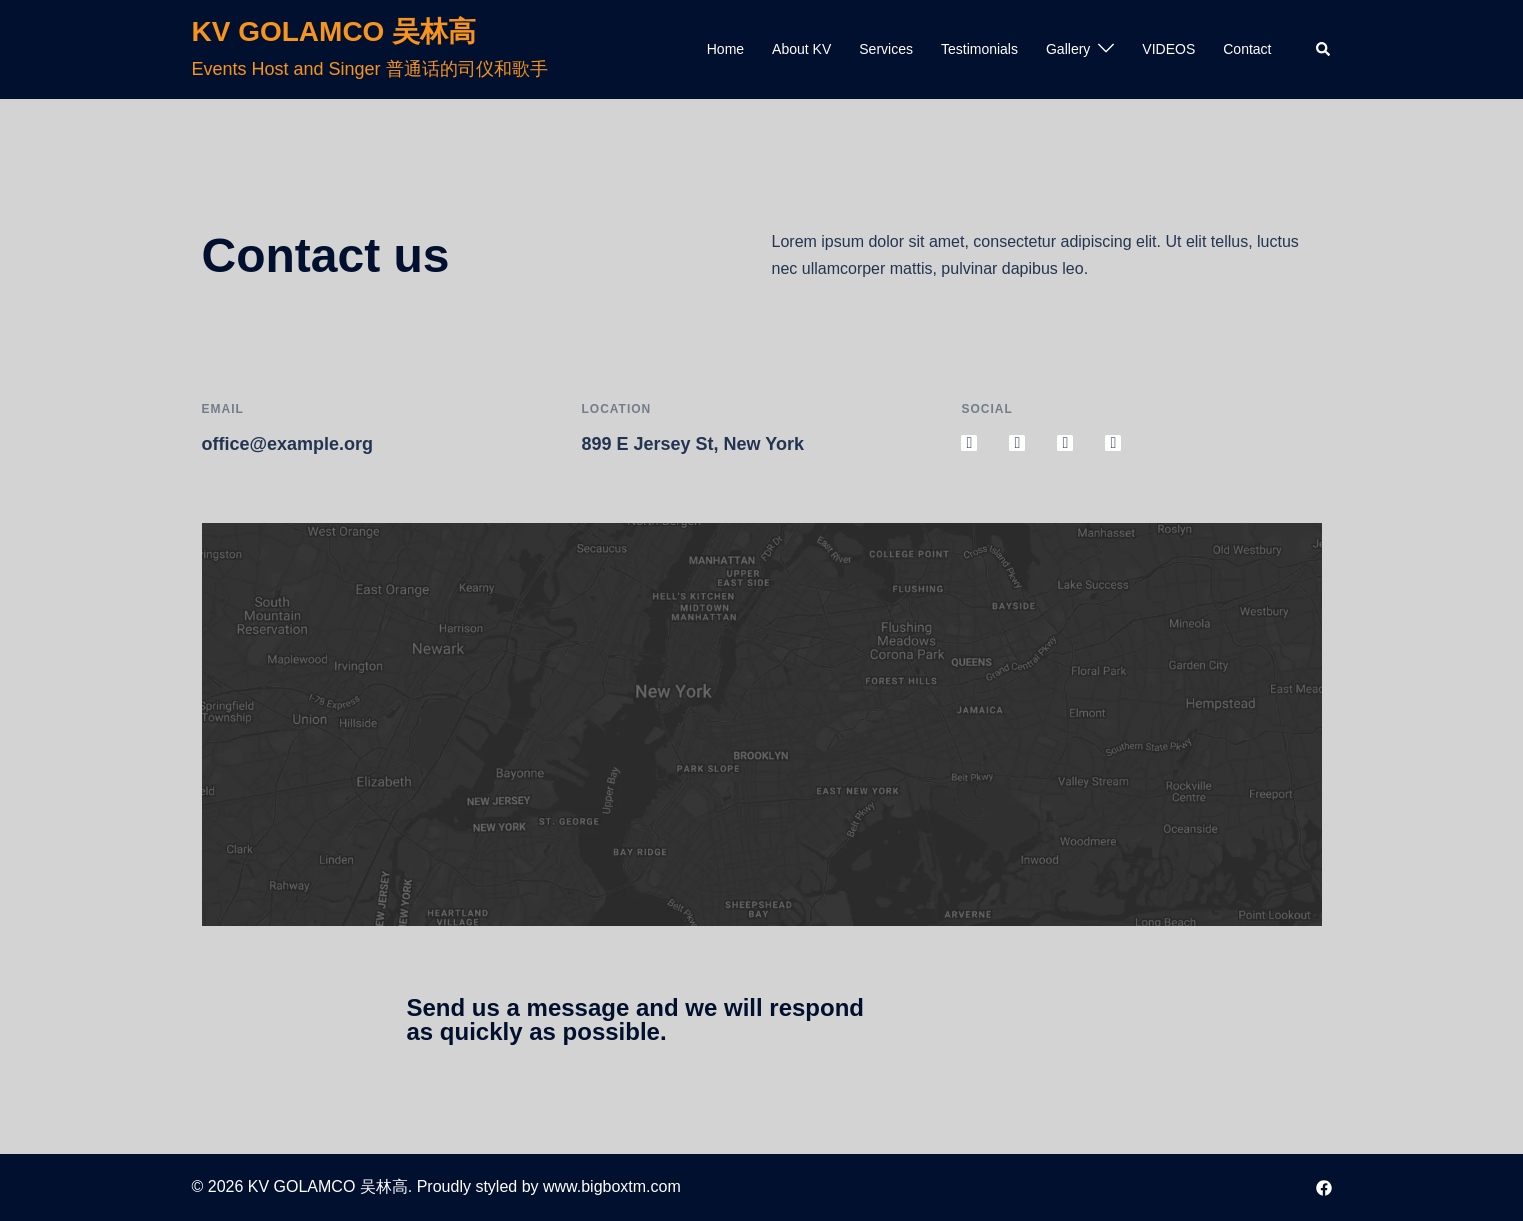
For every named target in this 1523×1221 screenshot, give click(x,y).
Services (886, 49)
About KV (801, 49)
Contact (1247, 49)
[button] (1324, 49)
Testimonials (979, 49)
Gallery (1068, 49)
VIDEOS (1168, 49)
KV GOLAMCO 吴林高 (334, 31)
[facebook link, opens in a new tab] (1324, 1186)
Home (725, 49)
